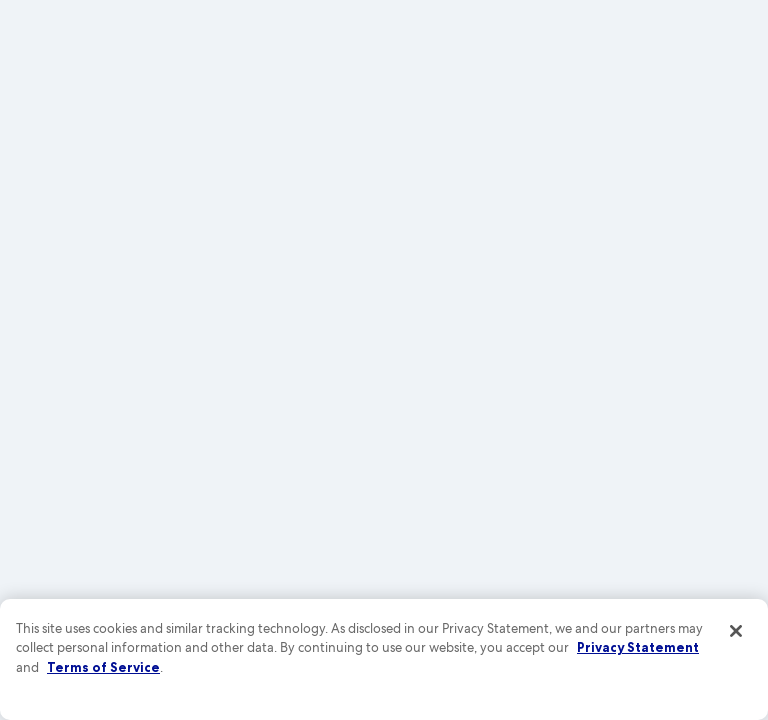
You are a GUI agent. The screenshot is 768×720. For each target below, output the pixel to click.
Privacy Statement (638, 647)
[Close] (736, 631)
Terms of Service (103, 667)
